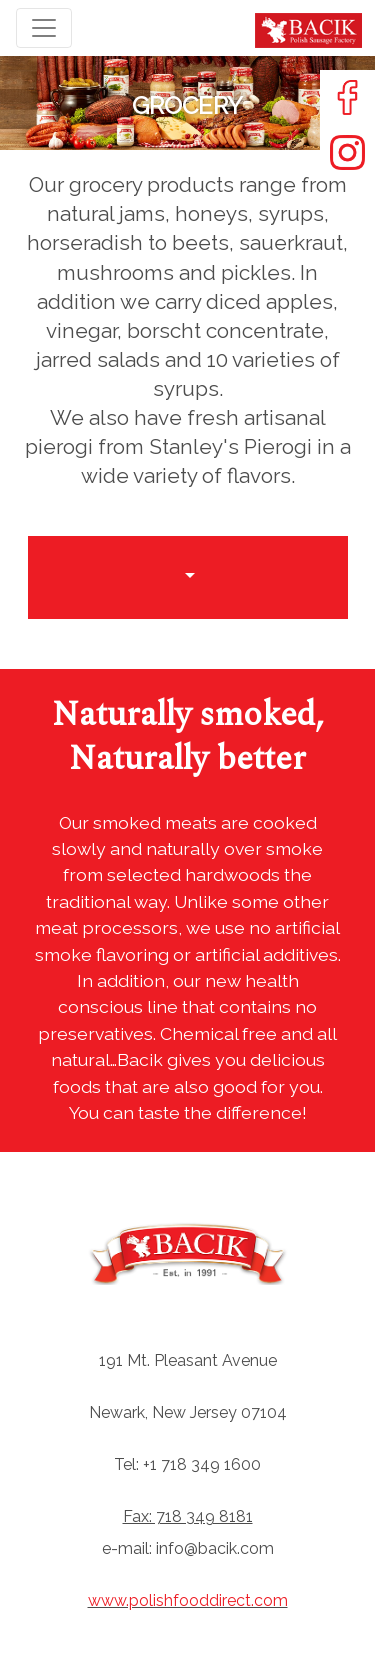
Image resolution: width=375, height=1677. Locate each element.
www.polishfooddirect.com (188, 1600)
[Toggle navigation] (44, 28)
